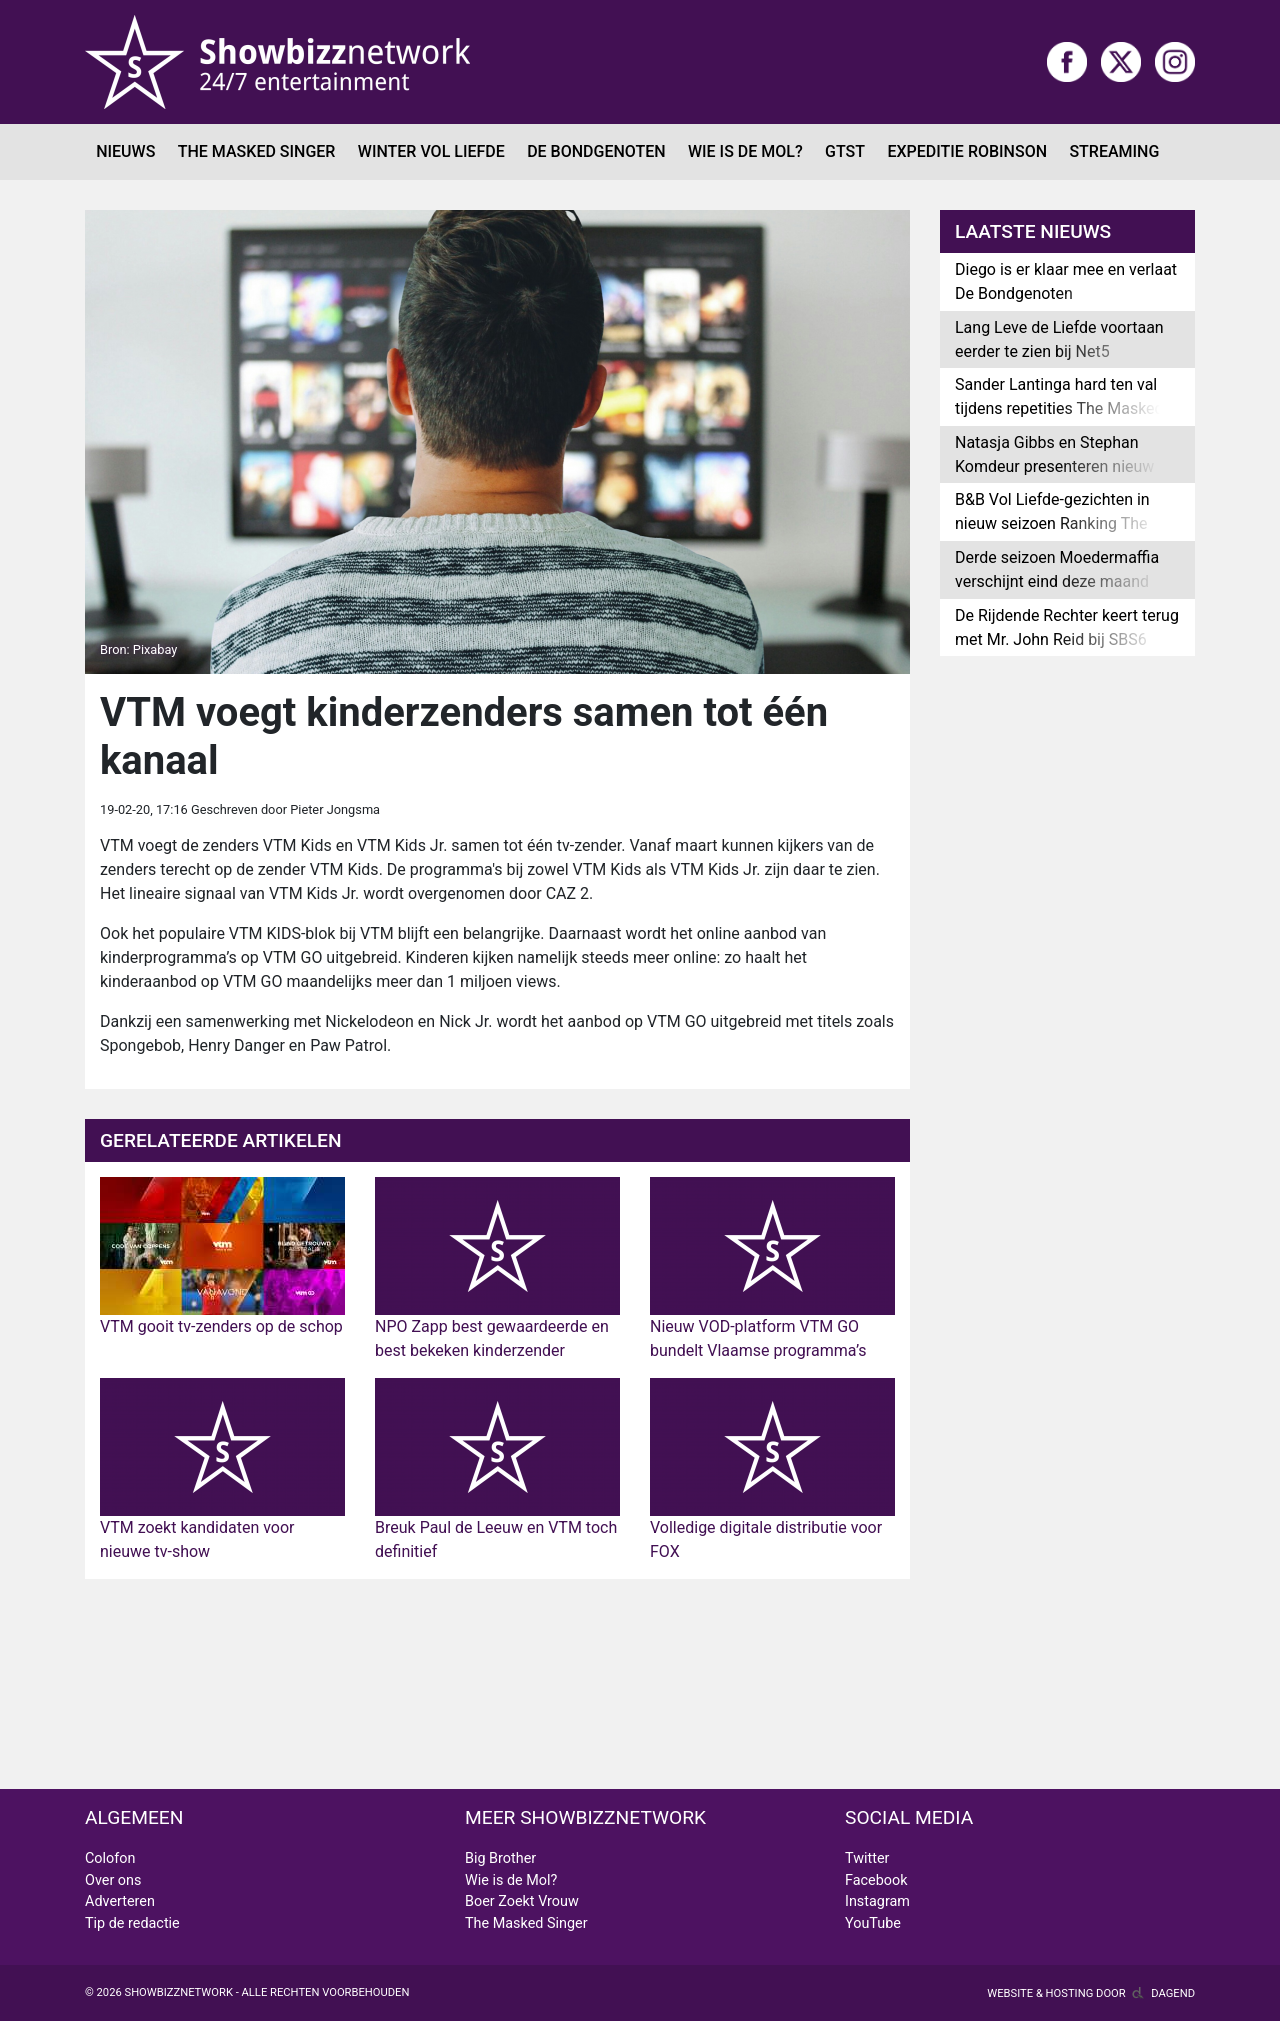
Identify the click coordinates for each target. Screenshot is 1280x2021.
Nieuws (125, 151)
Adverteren (120, 1901)
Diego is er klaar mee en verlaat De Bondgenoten (1066, 281)
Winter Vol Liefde (431, 151)
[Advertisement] (497, 1684)
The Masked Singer (257, 151)
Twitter (867, 1858)
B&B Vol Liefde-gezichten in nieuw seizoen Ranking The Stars (1052, 523)
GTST (845, 151)
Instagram (877, 1901)
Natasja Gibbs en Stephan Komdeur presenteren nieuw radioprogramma (1054, 466)
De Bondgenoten (596, 151)
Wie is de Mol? (745, 151)
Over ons (113, 1880)
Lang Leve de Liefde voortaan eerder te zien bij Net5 (1059, 339)
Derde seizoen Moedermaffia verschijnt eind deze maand (1057, 569)
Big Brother (500, 1858)
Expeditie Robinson (967, 151)
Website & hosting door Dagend (1091, 1993)
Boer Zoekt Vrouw (522, 1901)
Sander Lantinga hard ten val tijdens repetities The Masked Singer (1059, 408)
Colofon (110, 1858)
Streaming (1114, 151)
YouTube (873, 1923)
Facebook (876, 1880)
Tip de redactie (132, 1923)
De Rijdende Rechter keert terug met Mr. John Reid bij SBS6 (1067, 627)
